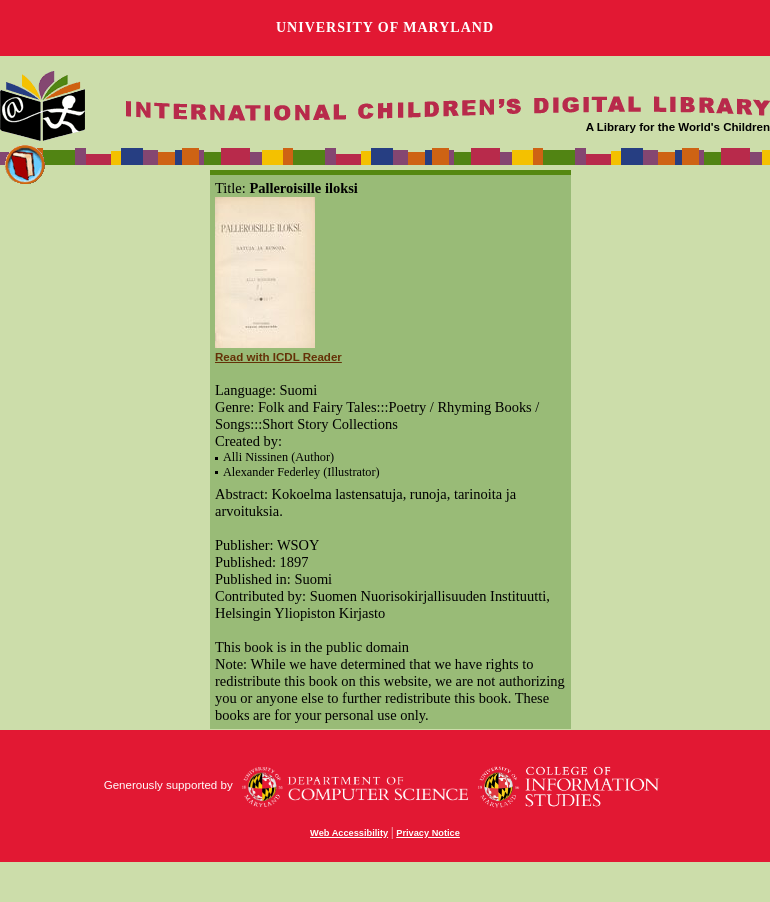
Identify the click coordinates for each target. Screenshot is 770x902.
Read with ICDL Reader (278, 357)
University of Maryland (385, 27)
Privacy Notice (428, 833)
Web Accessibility (349, 833)
